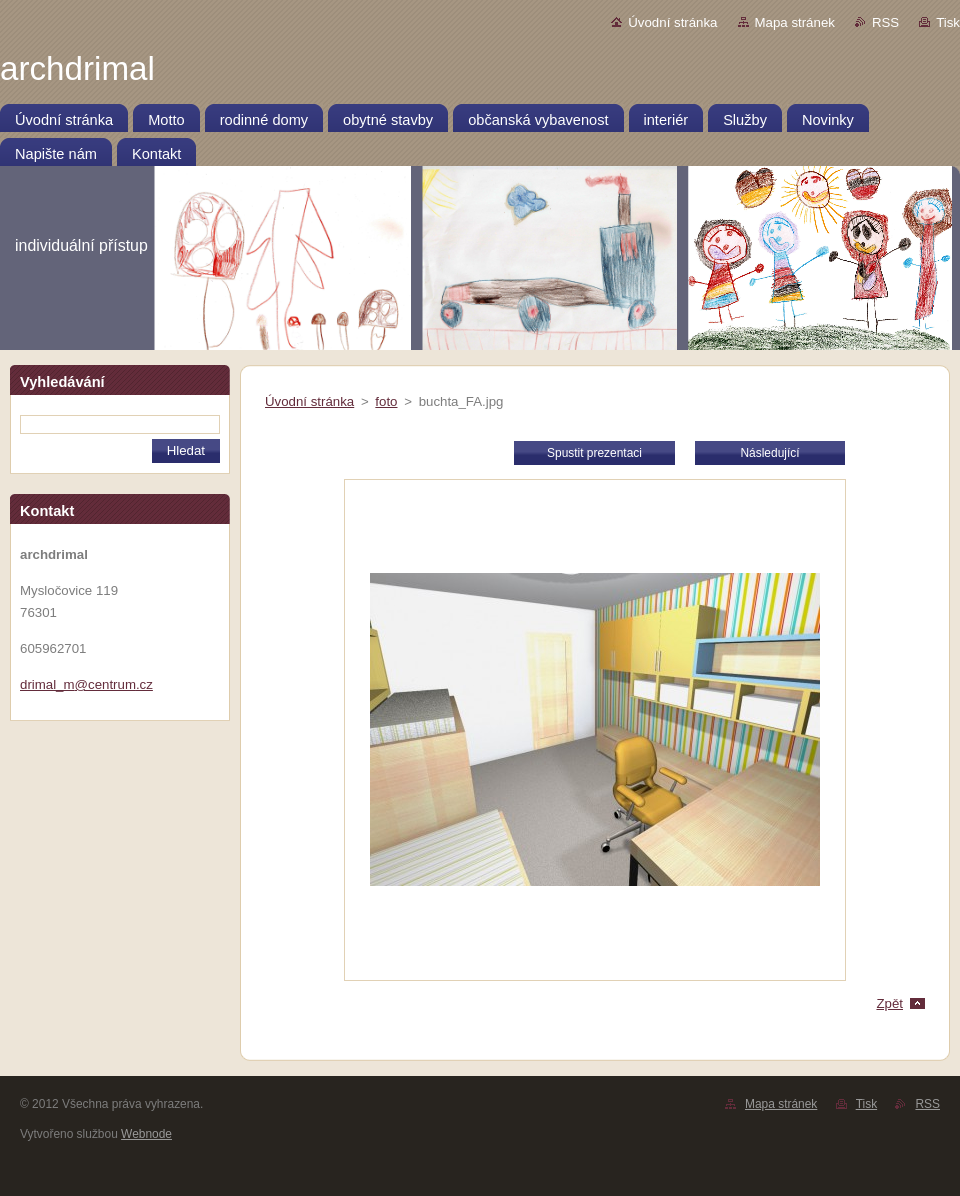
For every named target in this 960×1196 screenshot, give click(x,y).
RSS (885, 22)
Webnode (146, 1134)
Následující (769, 453)
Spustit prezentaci (594, 453)
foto (386, 401)
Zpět (889, 1003)
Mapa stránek (795, 22)
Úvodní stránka (672, 22)
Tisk (948, 22)
